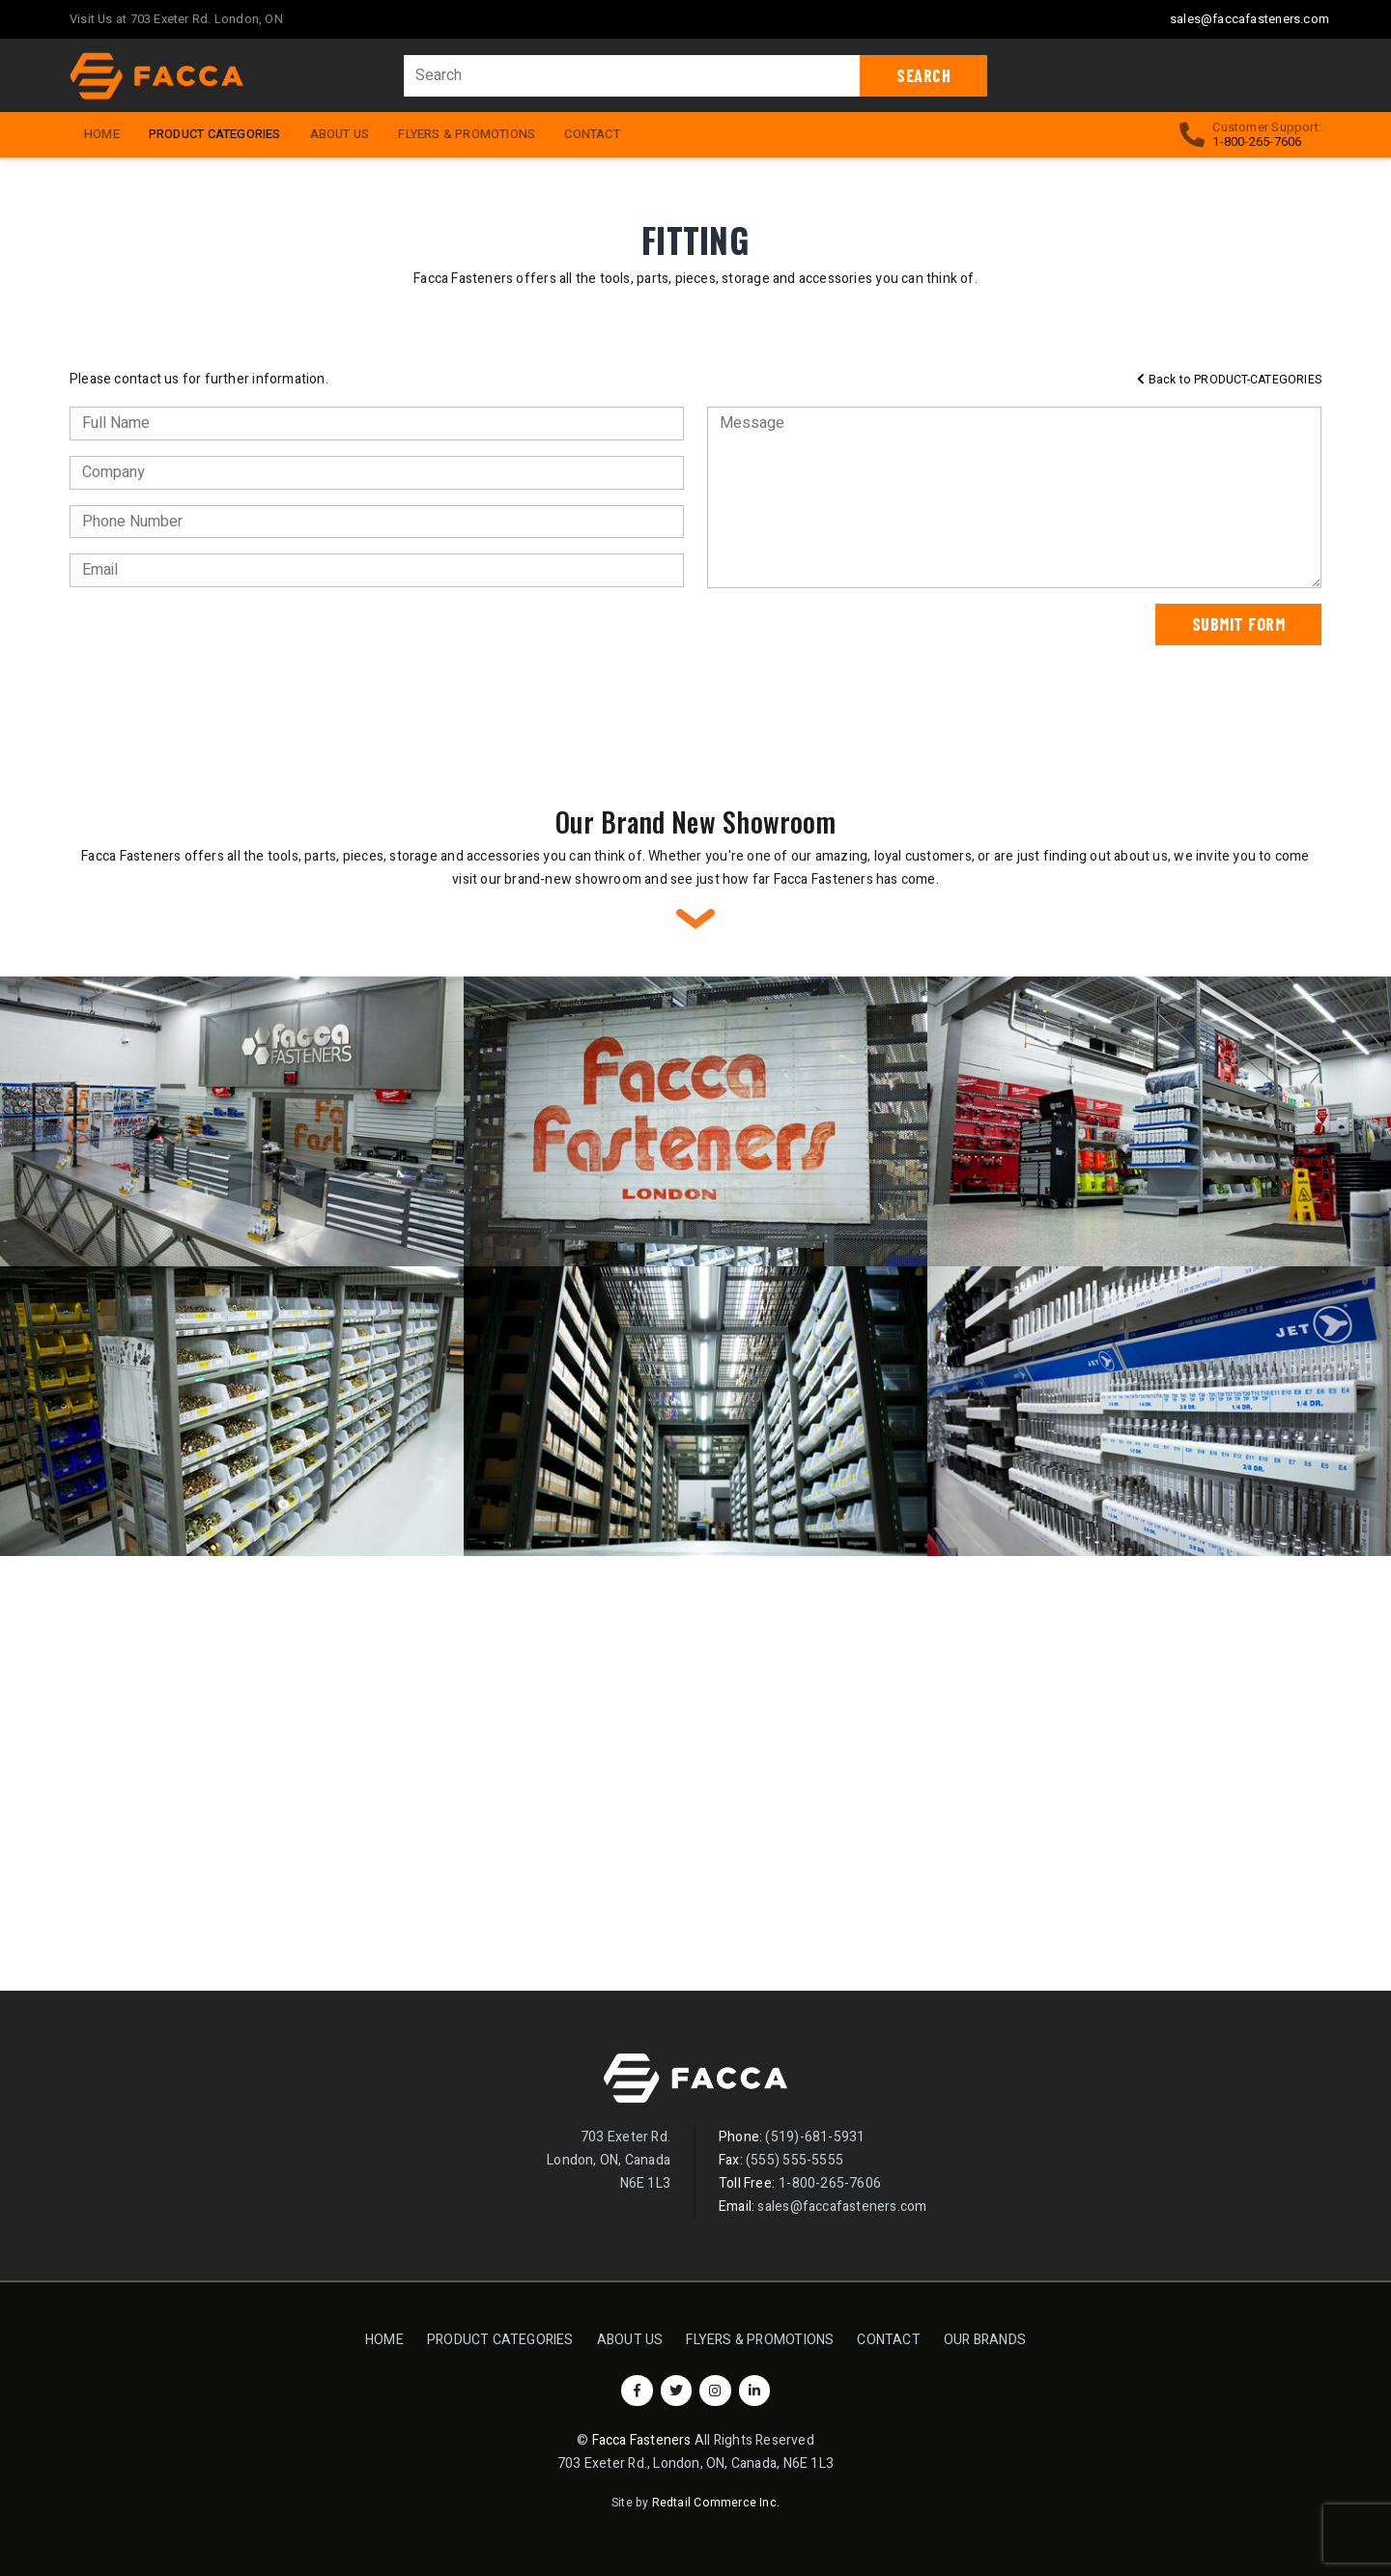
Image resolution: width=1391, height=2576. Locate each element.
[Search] (633, 76)
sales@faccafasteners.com (1249, 19)
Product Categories (222, 132)
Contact (591, 134)
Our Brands (985, 2340)
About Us (340, 134)
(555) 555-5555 (794, 2160)
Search (923, 75)
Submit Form (1239, 624)
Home (384, 2340)
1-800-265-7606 (1256, 141)
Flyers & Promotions (466, 134)
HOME (102, 134)
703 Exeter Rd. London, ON (206, 19)
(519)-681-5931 (815, 2137)
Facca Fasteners (642, 2440)
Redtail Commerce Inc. (716, 2502)
